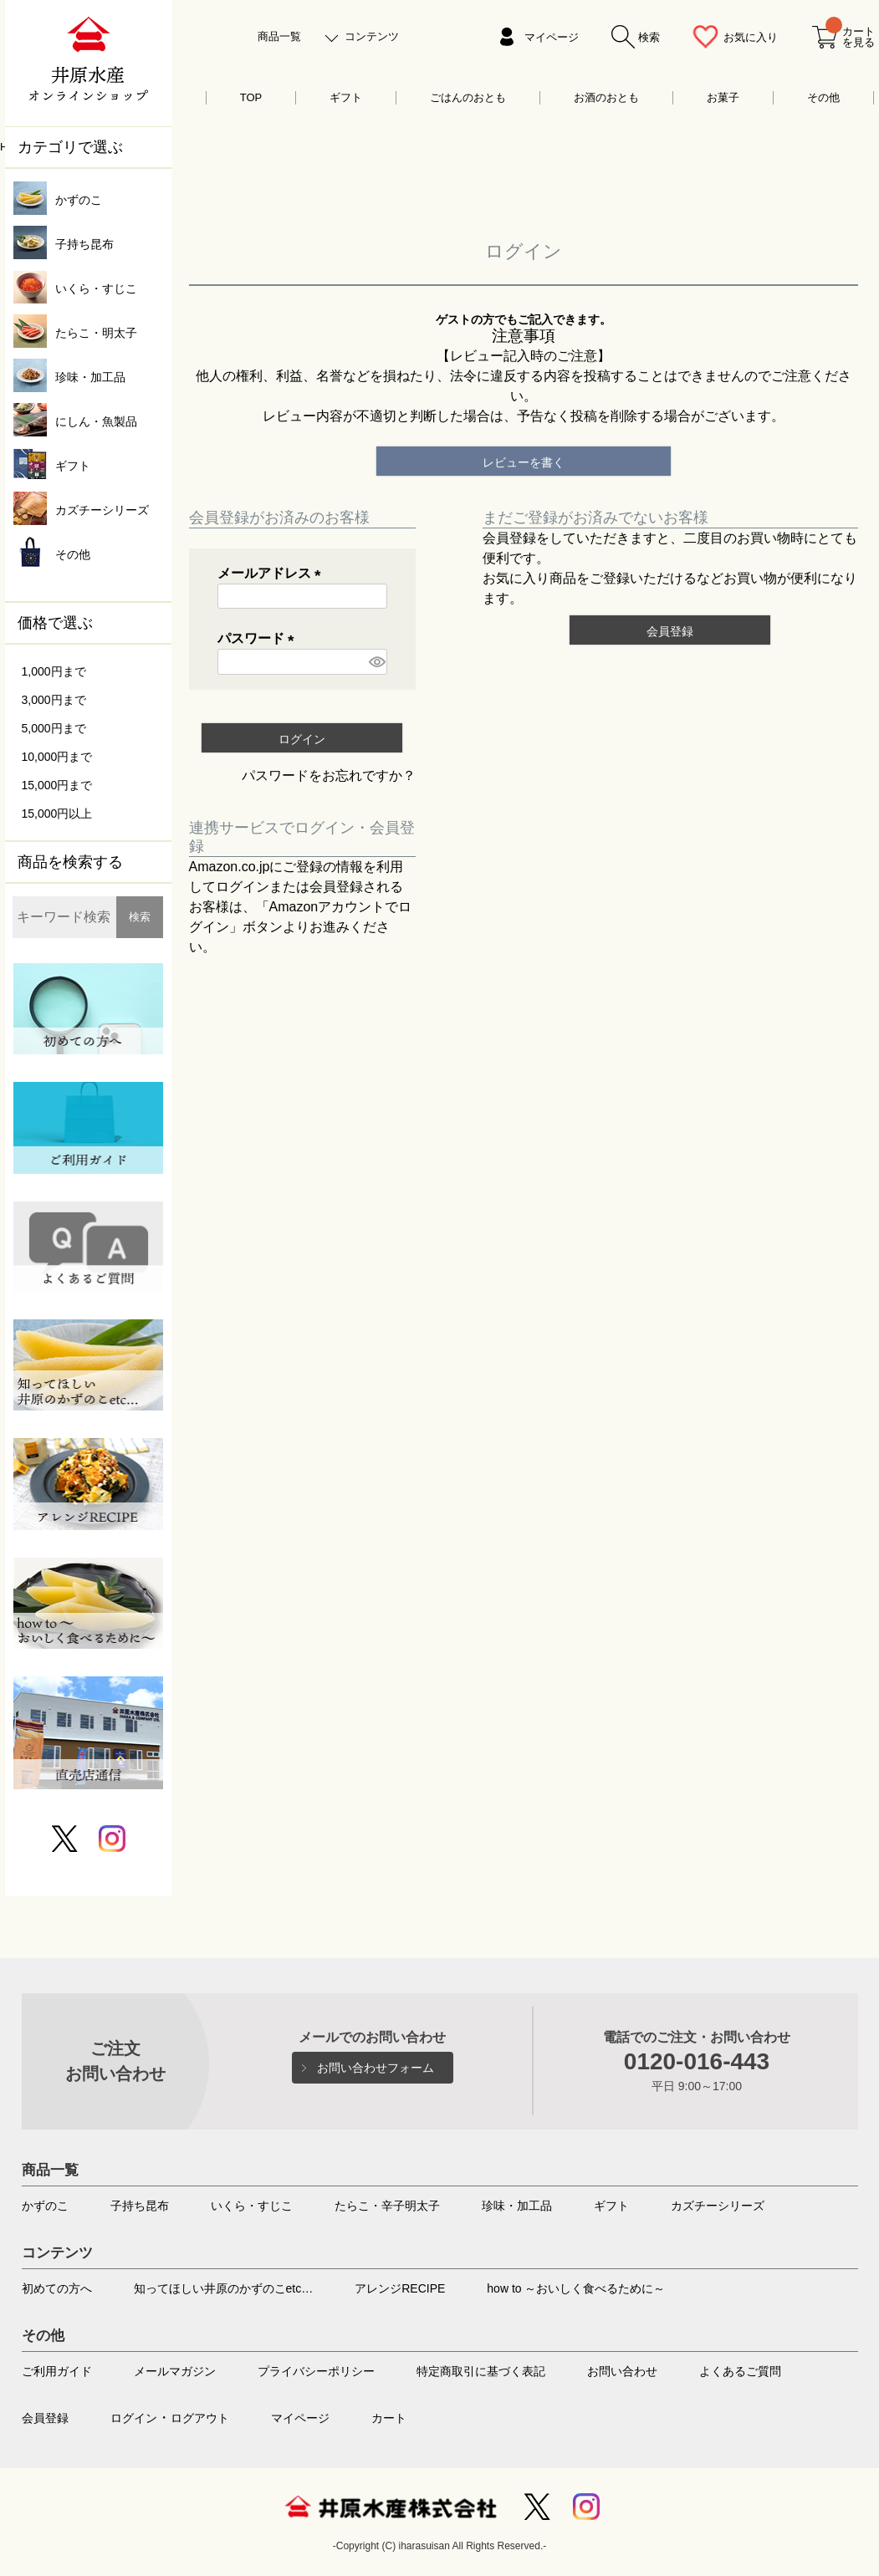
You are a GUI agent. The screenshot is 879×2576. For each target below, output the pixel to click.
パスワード (259, 638)
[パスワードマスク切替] (375, 662)
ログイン (133, 2418)
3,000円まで (54, 699)
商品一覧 (279, 36)
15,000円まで (57, 785)
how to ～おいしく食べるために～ (576, 2288)
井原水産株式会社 (390, 2506)
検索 (140, 917)
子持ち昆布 (139, 2205)
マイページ (551, 37)
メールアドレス (272, 573)
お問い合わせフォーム (375, 2067)
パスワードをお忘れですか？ (329, 775)
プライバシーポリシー (316, 2371)
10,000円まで (57, 756)
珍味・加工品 (517, 2205)
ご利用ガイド (57, 2371)
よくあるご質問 (740, 2371)
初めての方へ (57, 2288)
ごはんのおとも (468, 97)
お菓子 (723, 97)
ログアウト (200, 2418)
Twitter (537, 2506)
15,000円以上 (57, 813)
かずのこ (45, 2205)
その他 (823, 97)
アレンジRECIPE (400, 2288)
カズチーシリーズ (717, 2205)
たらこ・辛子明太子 (387, 2205)
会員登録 (45, 2418)
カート (388, 2418)
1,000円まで (54, 671)
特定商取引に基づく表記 (481, 2371)
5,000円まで (54, 728)
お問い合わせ (622, 2371)
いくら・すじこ (252, 2205)
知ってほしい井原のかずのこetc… (224, 2288)
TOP (251, 97)
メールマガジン (175, 2371)
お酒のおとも (606, 97)
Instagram (586, 2506)
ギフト (346, 97)
